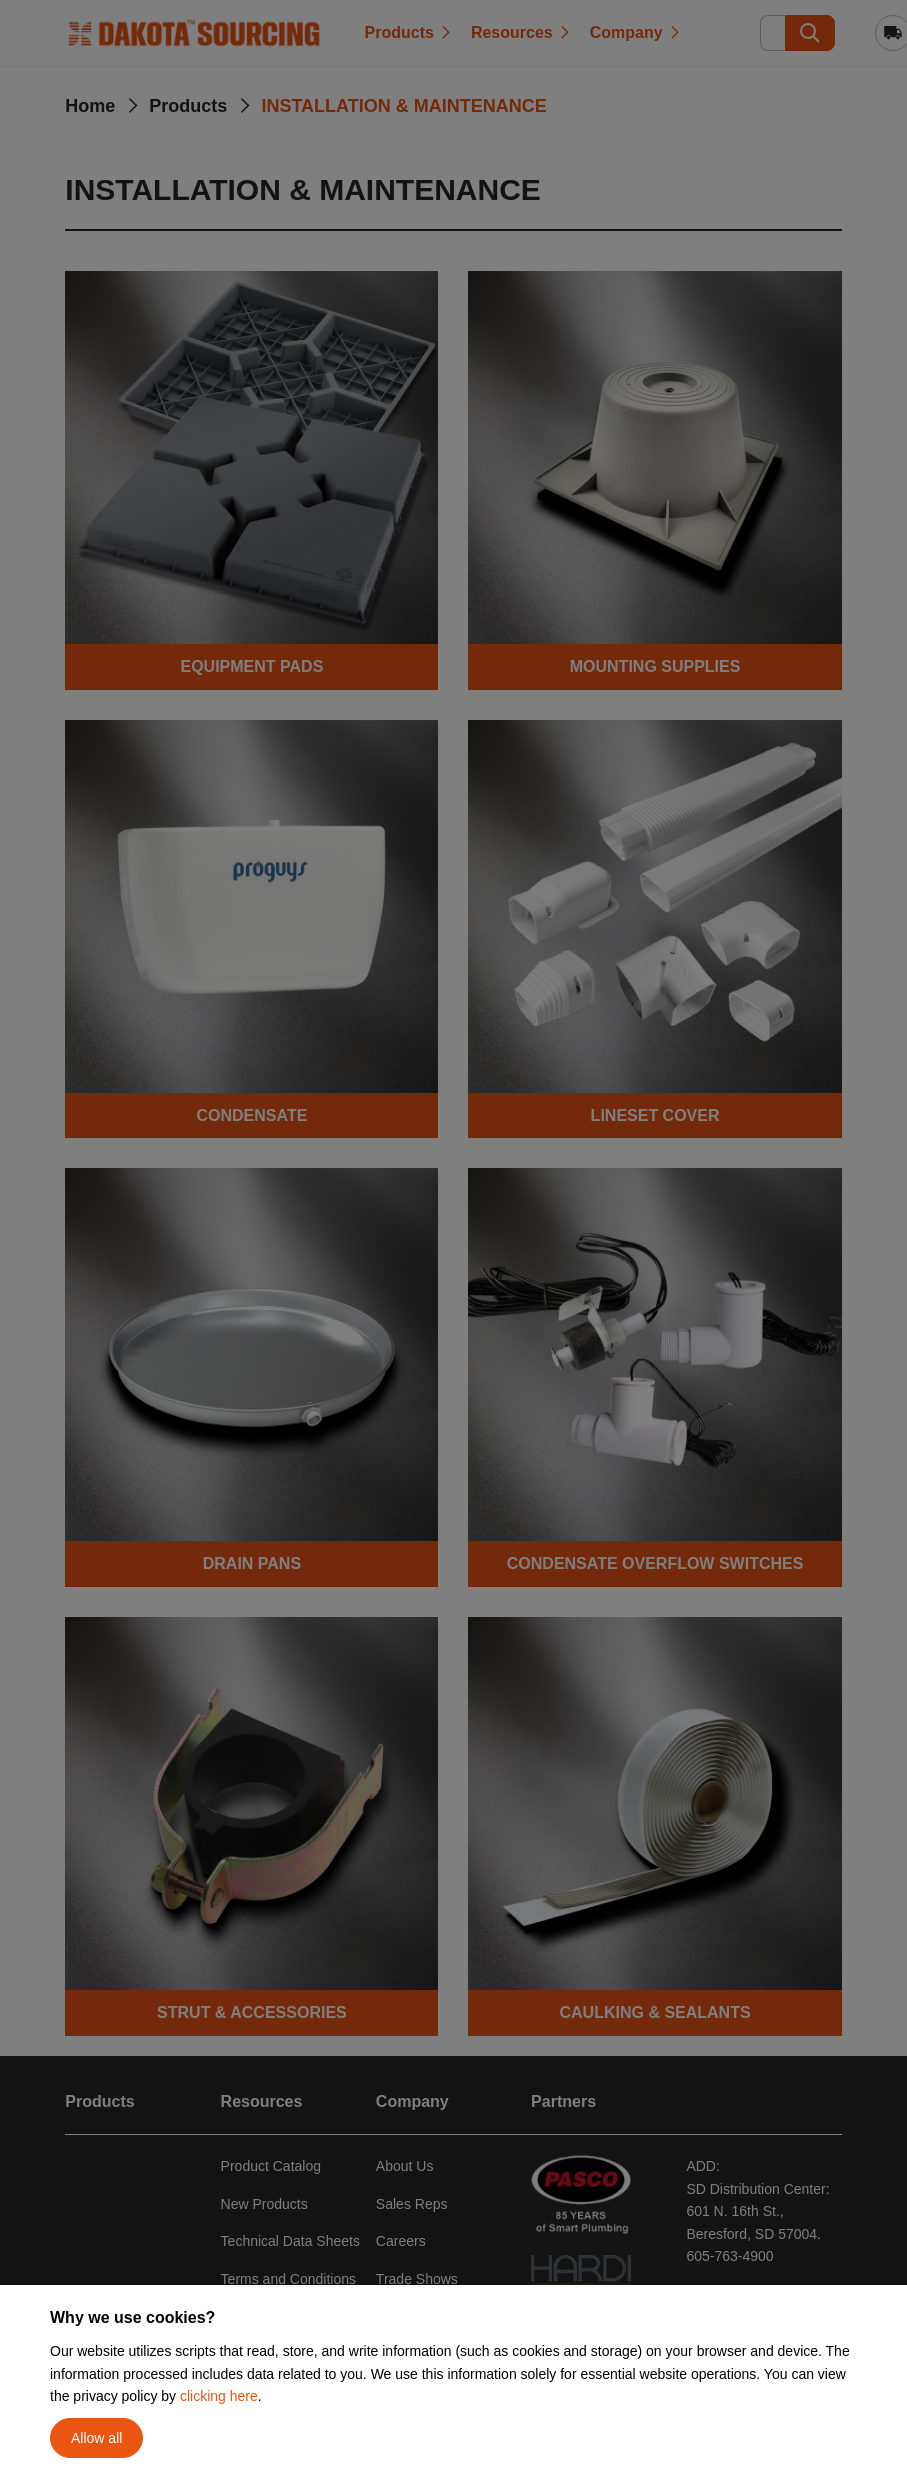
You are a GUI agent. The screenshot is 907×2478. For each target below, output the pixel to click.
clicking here (219, 2396)
